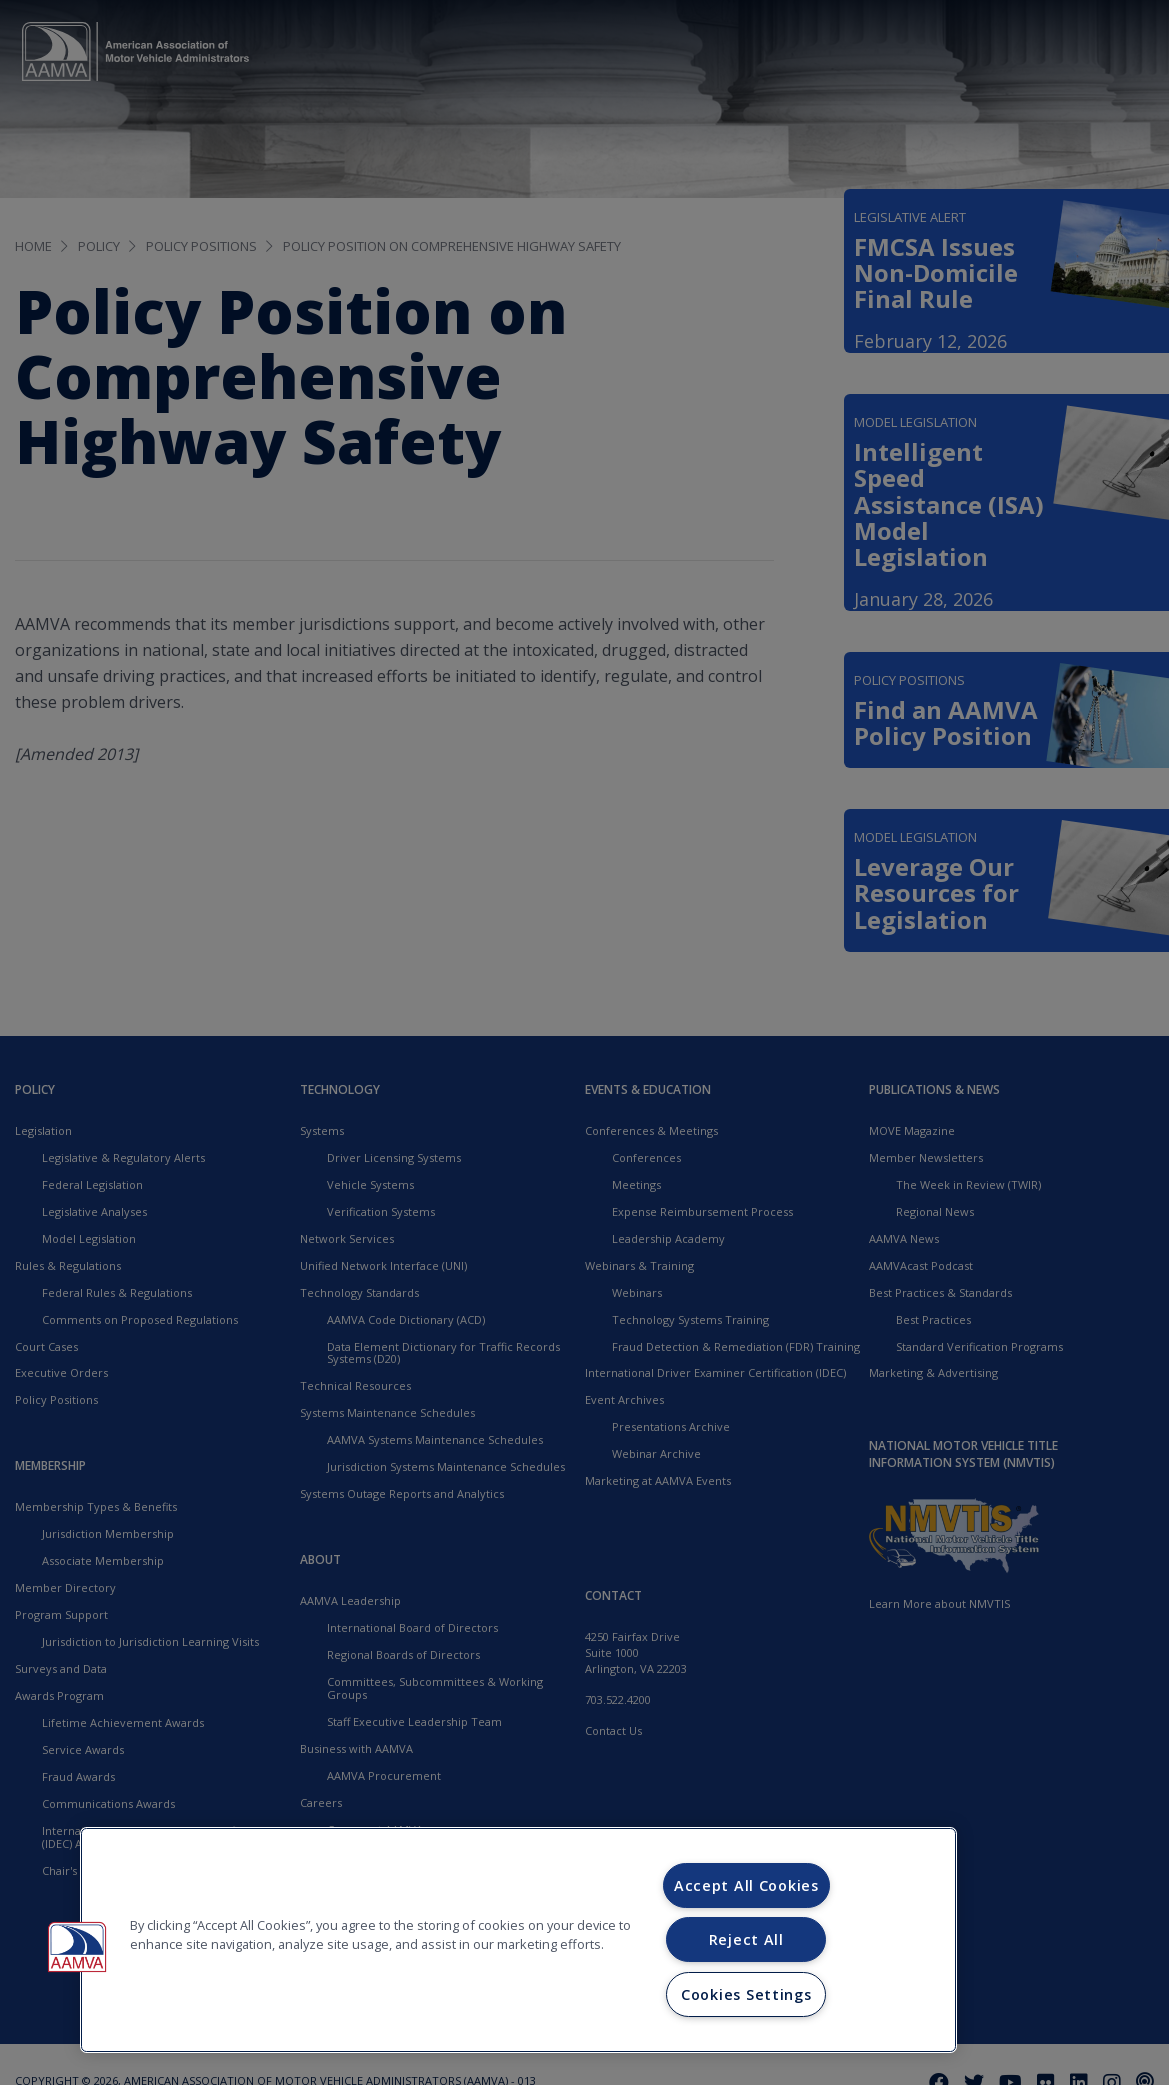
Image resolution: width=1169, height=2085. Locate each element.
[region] (518, 1940)
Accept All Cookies (746, 1885)
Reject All (746, 1939)
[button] (77, 1947)
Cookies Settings (746, 1994)
